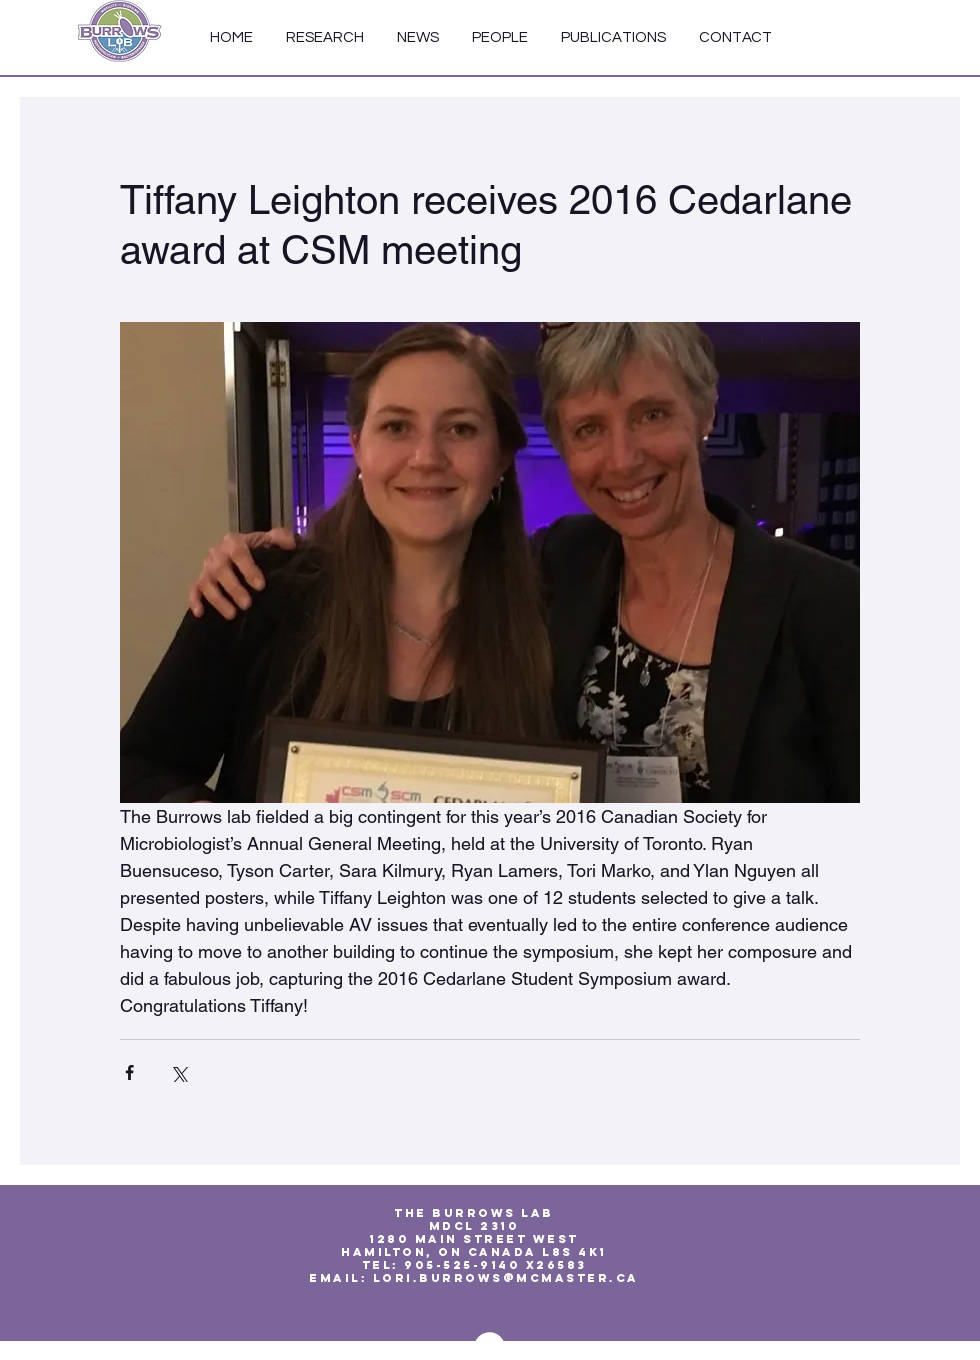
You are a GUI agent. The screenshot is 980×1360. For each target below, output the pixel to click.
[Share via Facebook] (129, 1072)
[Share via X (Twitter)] (178, 1072)
